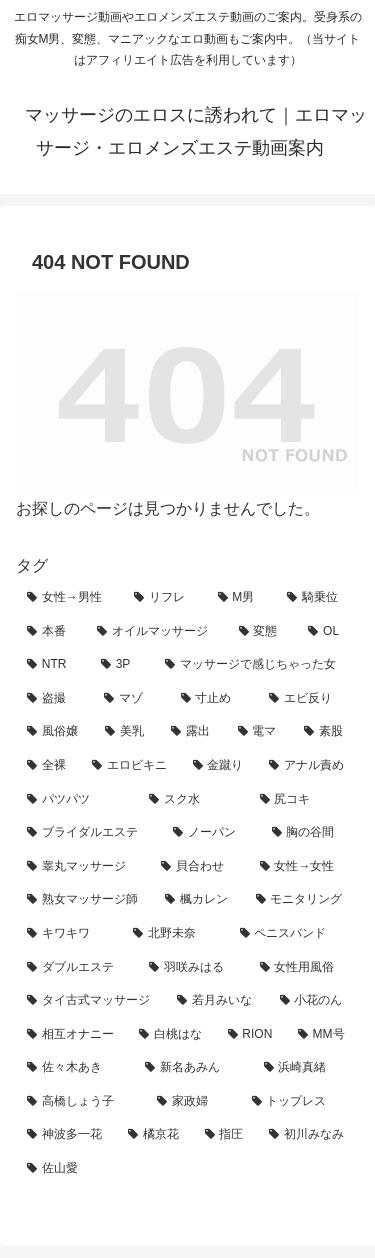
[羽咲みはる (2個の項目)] (193, 968)
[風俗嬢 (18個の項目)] (55, 732)
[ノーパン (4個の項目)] (211, 833)
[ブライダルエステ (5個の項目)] (89, 833)
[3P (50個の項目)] (122, 665)
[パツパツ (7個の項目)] (77, 800)
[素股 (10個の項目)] (326, 732)
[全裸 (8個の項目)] (48, 766)
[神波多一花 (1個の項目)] (66, 1135)
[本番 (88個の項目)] (51, 632)
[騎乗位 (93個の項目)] (317, 598)
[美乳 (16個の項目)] (127, 732)
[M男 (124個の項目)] (241, 598)
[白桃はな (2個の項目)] (172, 1035)
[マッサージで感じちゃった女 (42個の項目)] (256, 665)
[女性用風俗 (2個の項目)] (304, 968)
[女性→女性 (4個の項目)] (304, 867)
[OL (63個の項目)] (328, 632)
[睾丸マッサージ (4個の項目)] (83, 867)
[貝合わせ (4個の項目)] (199, 867)
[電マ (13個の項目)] (260, 732)
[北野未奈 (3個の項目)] (175, 934)
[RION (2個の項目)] (252, 1035)
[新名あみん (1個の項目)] (193, 1068)
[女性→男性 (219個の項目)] (69, 598)
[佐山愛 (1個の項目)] (187, 1169)
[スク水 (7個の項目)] (193, 800)
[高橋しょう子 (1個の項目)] (81, 1102)
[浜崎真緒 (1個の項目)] (306, 1068)
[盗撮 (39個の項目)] (54, 699)
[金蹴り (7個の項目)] (220, 766)
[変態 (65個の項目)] (263, 632)
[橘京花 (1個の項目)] (155, 1135)
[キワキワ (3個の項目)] (69, 934)
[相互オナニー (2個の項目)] (72, 1035)
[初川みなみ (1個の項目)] (308, 1135)
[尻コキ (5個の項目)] (304, 800)
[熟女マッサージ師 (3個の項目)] (85, 900)
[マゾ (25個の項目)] (131, 699)
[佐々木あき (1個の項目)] (75, 1068)
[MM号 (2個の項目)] (323, 1035)
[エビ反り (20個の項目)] (308, 699)
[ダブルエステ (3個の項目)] (77, 968)
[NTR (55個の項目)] (53, 665)
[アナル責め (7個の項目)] (308, 766)
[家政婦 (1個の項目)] (193, 1102)
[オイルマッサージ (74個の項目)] (157, 632)
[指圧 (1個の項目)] (226, 1135)
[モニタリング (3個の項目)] (302, 900)
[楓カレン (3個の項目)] (199, 900)
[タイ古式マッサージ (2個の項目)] (91, 1001)
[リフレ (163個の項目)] (164, 598)
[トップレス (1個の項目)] (300, 1102)
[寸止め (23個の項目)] (214, 699)
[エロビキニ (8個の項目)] (131, 766)
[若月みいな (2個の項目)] (217, 1001)
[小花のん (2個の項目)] (314, 1001)
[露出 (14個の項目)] (193, 732)
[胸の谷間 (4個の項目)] (310, 833)
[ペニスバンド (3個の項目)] (294, 934)
